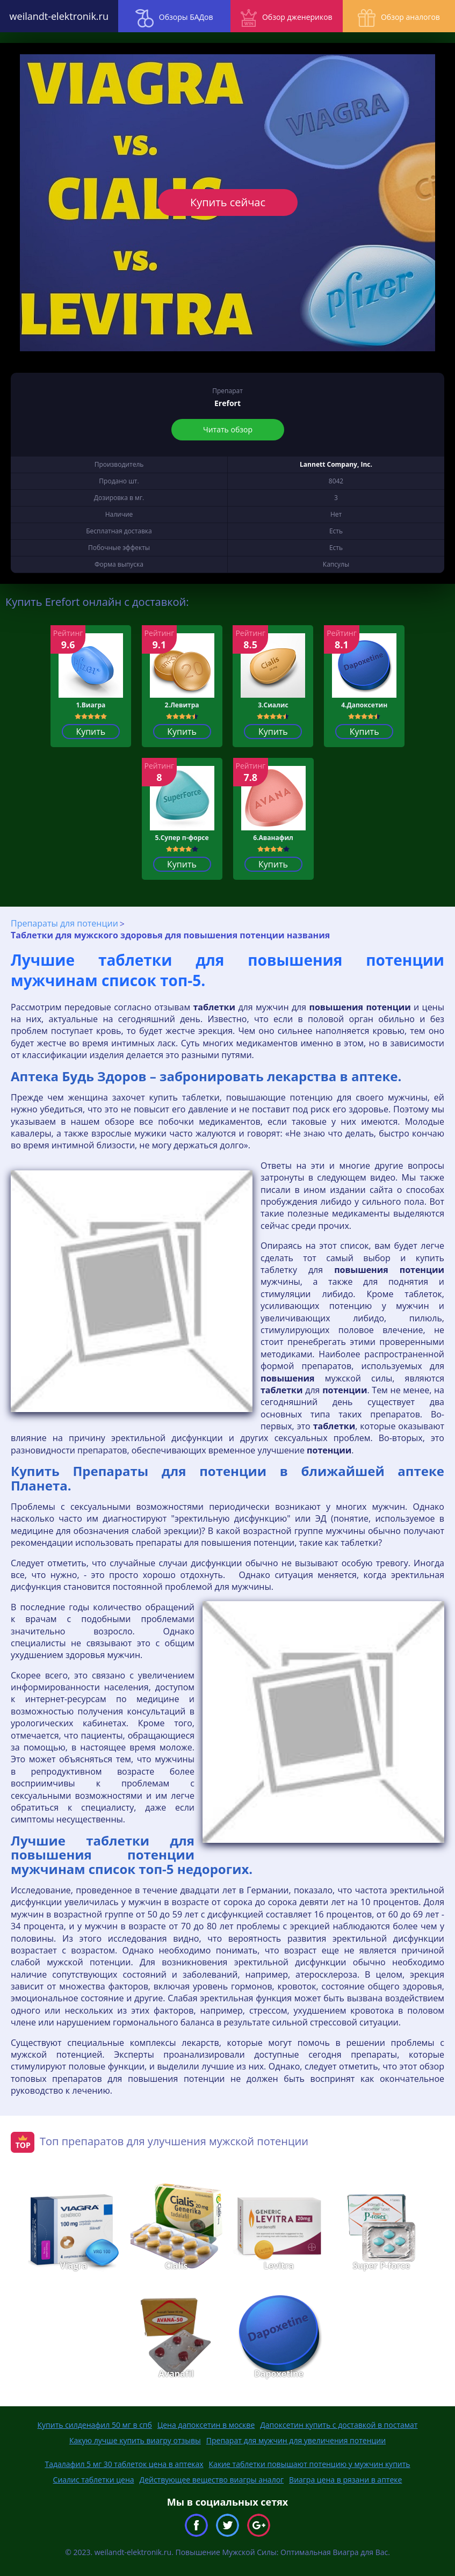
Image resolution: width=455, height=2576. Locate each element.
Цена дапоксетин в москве (206, 2425)
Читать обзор (227, 429)
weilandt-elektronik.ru (57, 16)
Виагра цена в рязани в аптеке (345, 2479)
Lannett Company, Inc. (336, 464)
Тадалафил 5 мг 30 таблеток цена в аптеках (124, 2464)
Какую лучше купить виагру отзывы (135, 2440)
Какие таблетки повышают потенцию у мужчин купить (309, 2464)
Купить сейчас (227, 202)
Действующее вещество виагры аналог (212, 2479)
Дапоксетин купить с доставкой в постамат (338, 2425)
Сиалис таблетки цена (93, 2479)
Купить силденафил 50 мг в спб (95, 2425)
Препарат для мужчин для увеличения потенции (296, 2440)
